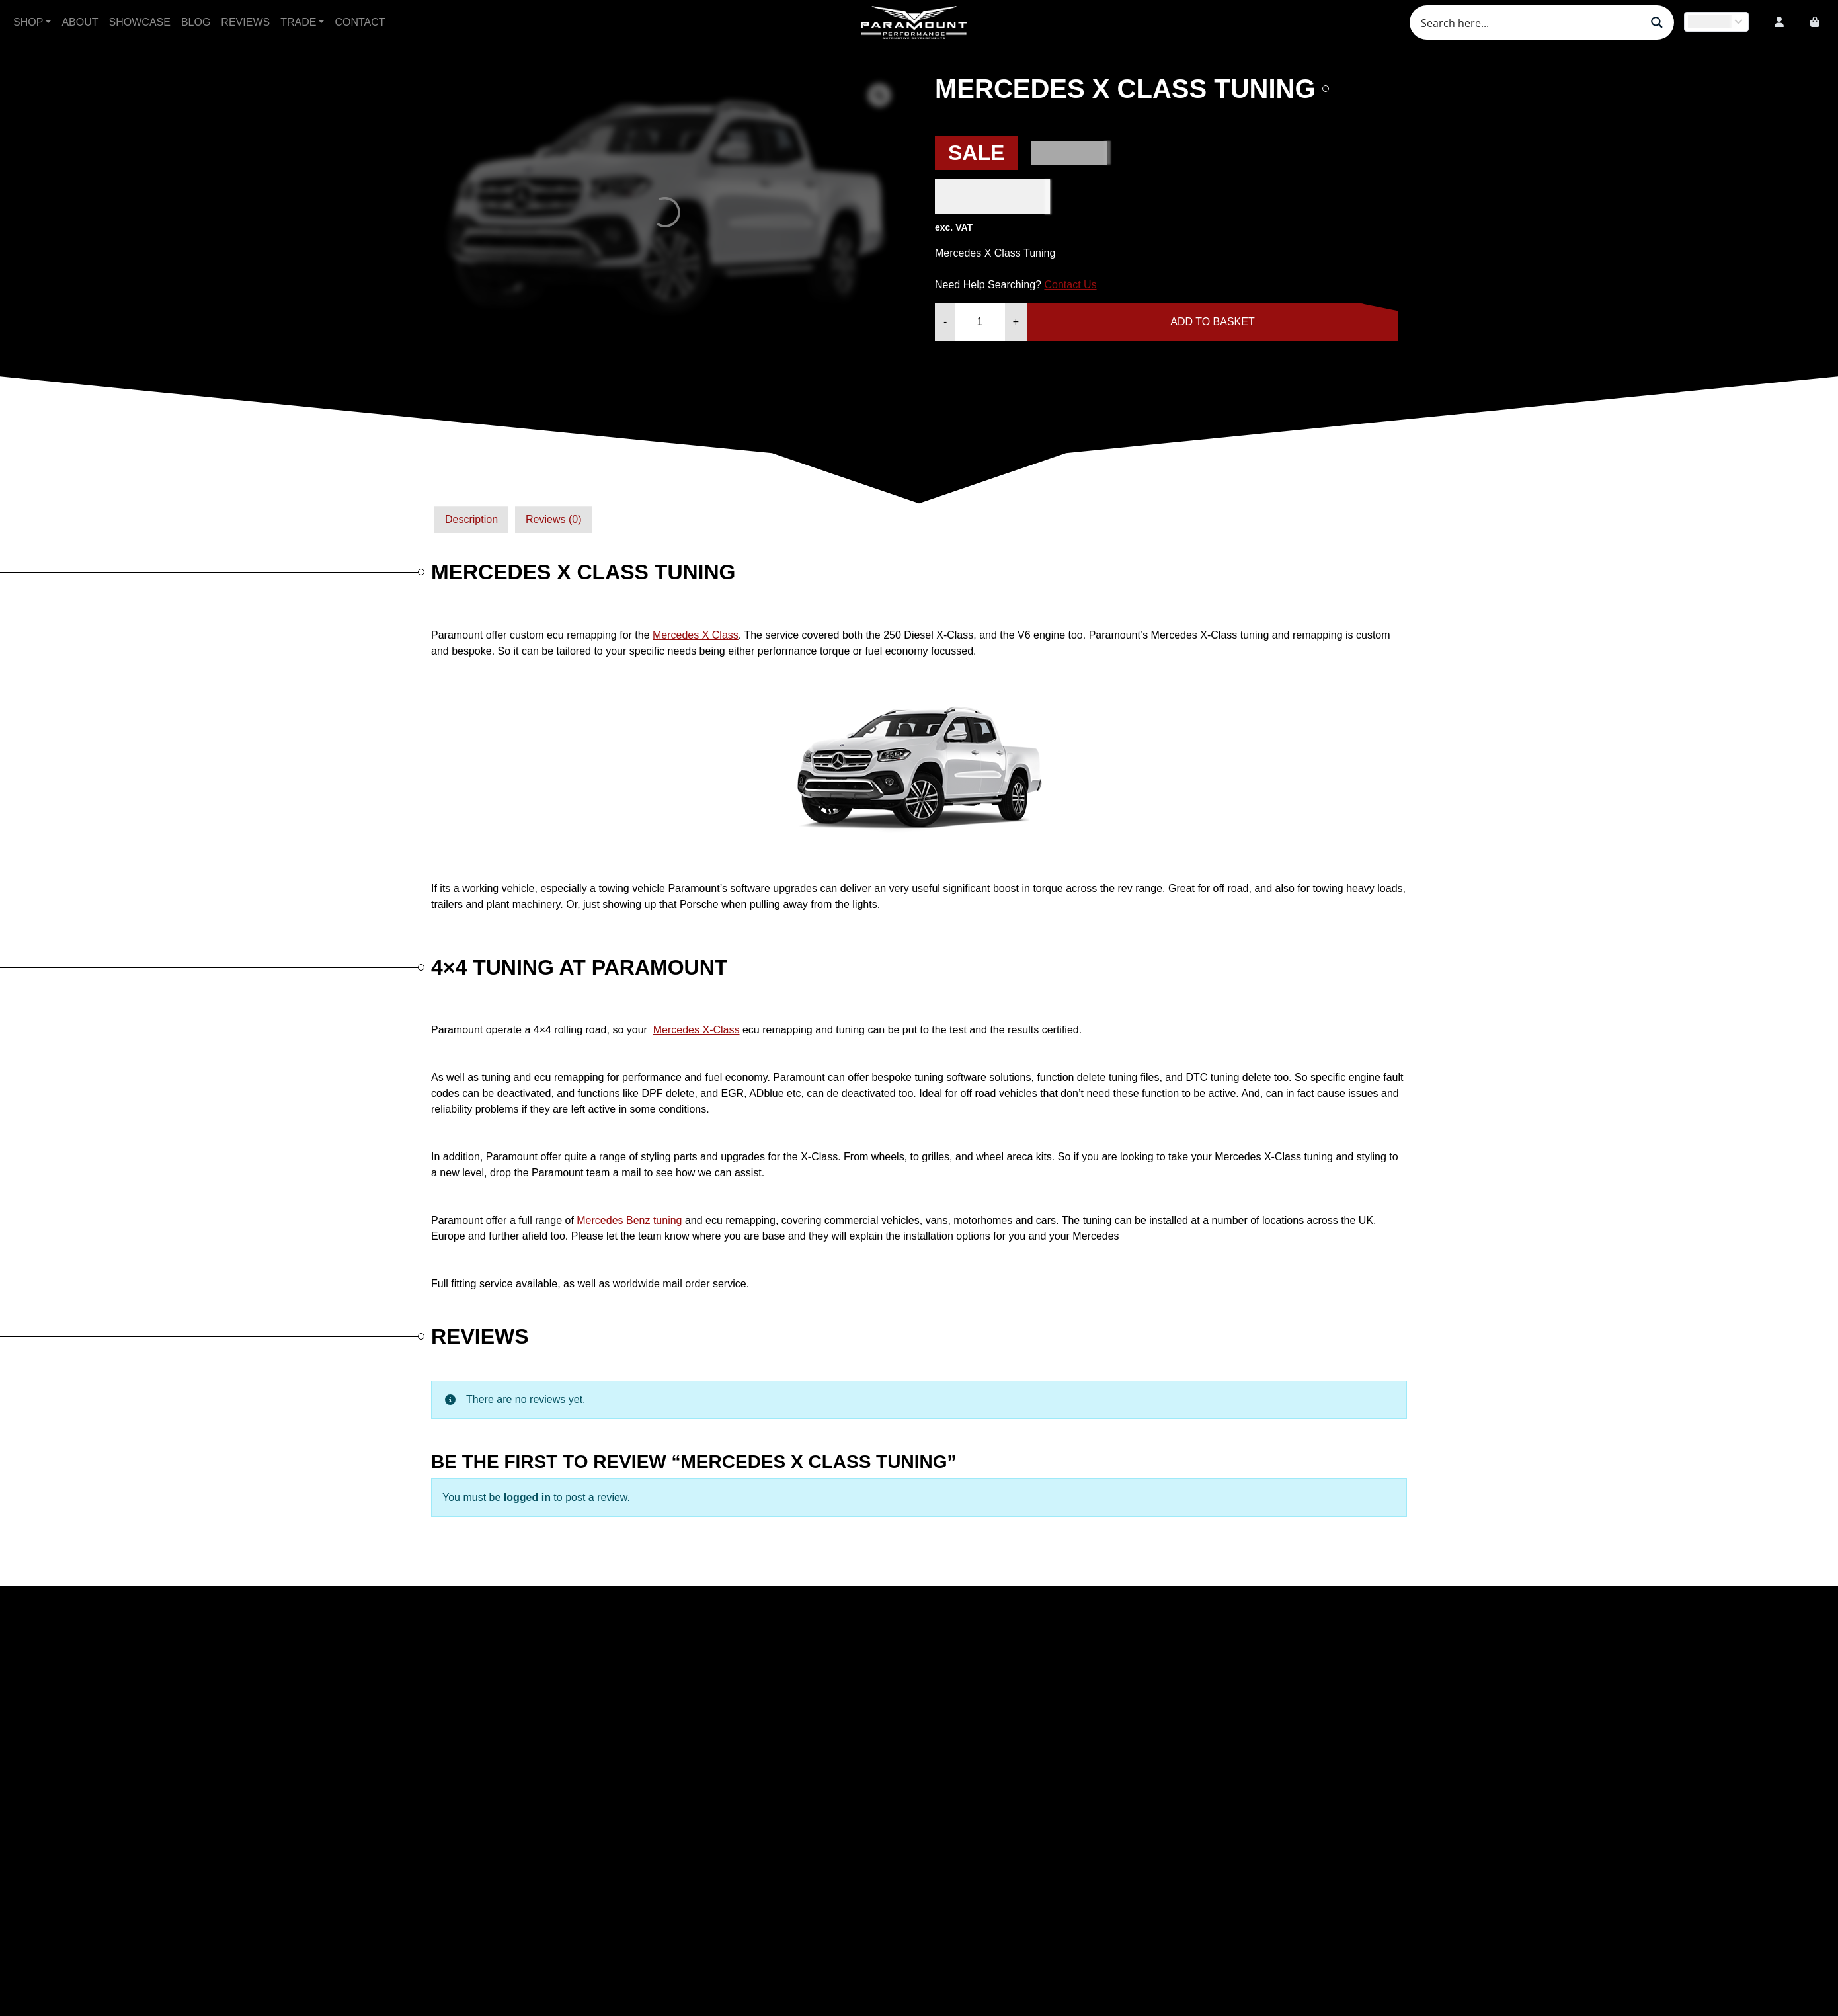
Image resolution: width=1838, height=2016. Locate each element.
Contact (360, 22)
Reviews (245, 22)
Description (471, 519)
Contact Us (1070, 284)
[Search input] (1529, 22)
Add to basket (1212, 321)
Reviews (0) (553, 519)
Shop (28, 22)
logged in (527, 1497)
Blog (195, 22)
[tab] (471, 519)
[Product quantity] (979, 322)
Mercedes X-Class (696, 1029)
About (79, 22)
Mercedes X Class (696, 635)
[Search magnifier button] (1657, 22)
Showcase (140, 22)
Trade (298, 22)
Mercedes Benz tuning (629, 1220)
